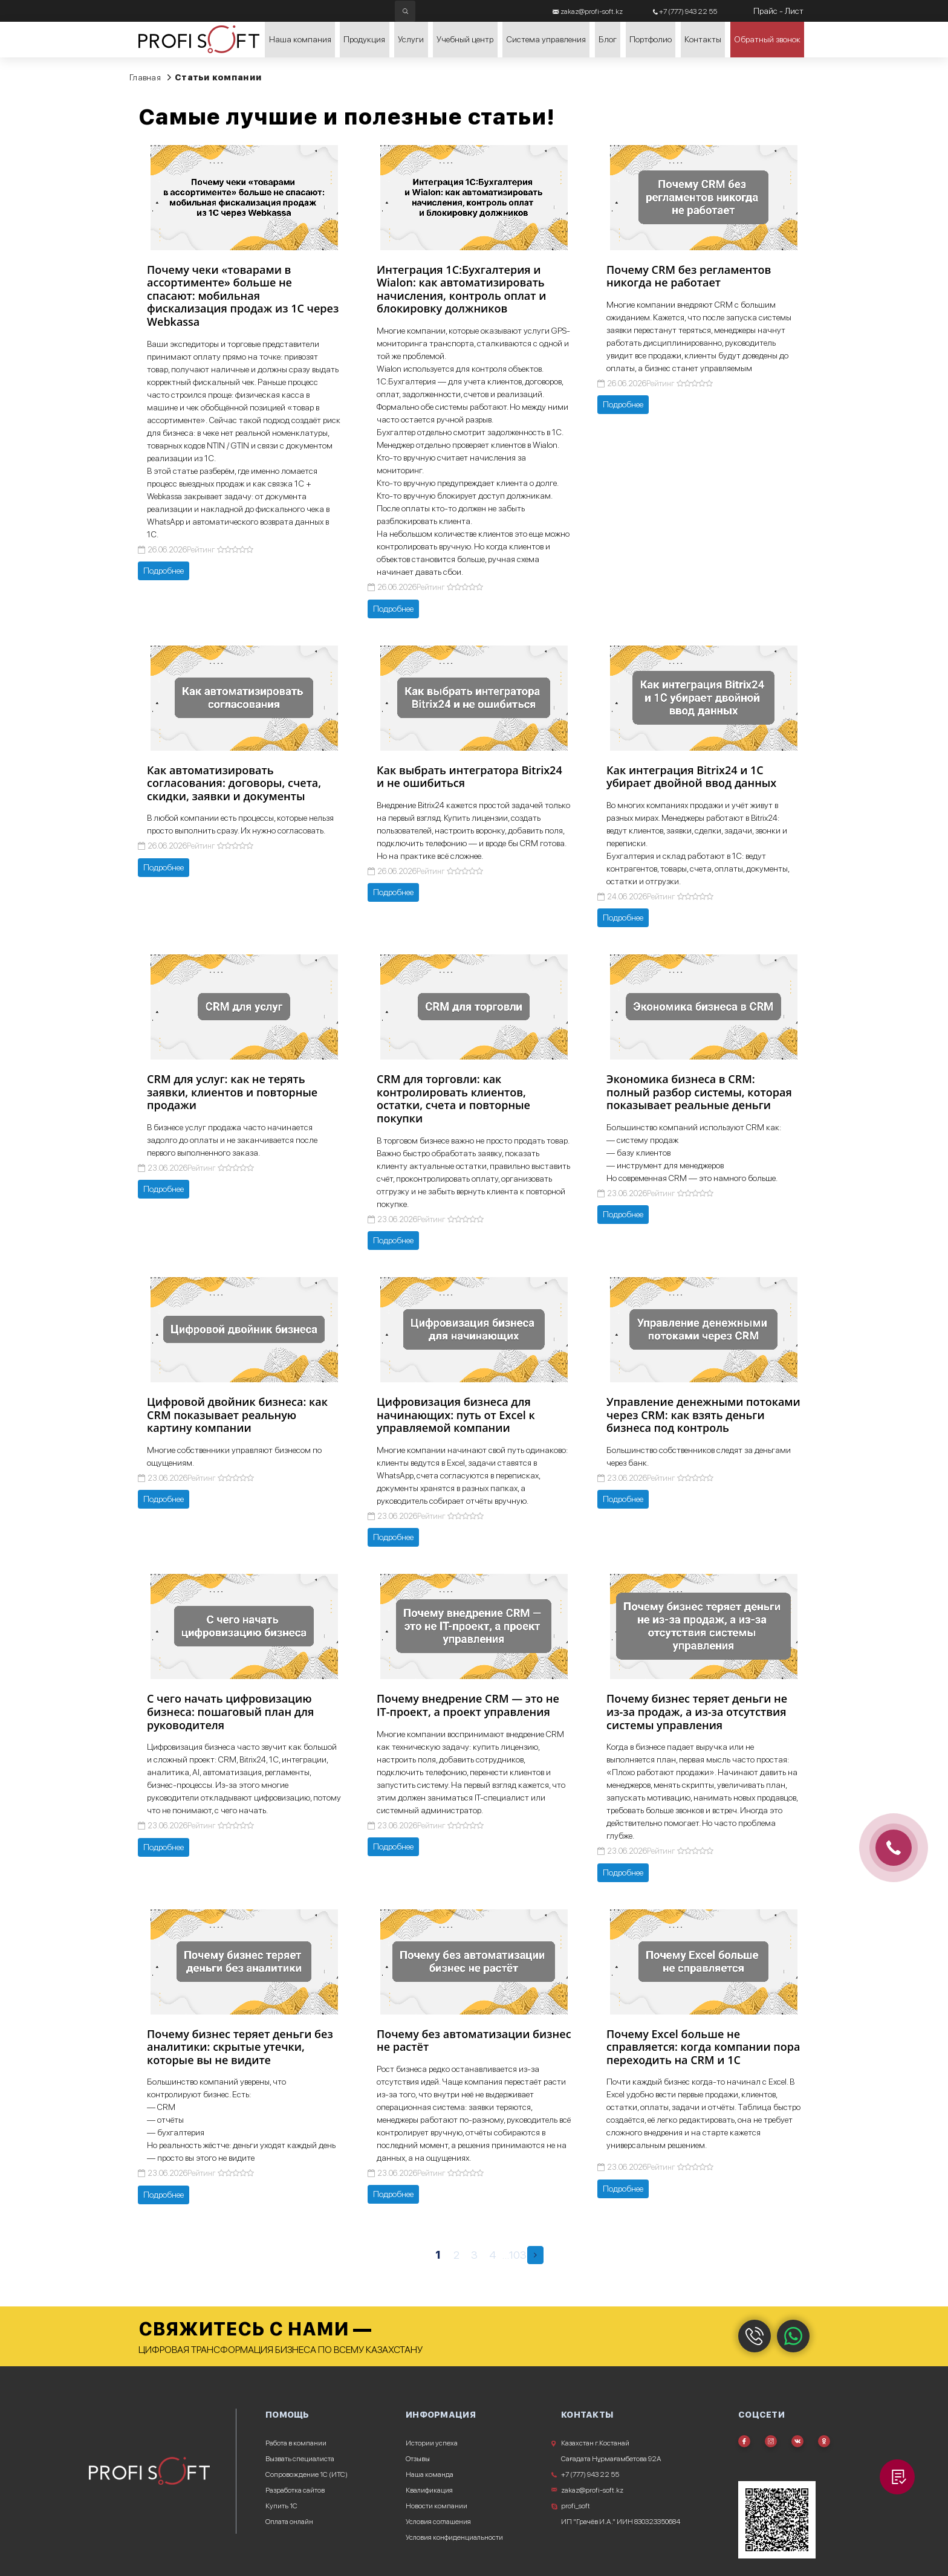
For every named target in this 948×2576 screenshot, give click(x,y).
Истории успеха (432, 2443)
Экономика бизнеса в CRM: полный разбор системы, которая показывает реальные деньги (699, 1092)
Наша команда (429, 2474)
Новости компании (436, 2506)
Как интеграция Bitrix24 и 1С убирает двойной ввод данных (691, 777)
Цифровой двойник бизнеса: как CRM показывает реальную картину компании (237, 1414)
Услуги (407, 48)
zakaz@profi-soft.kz (592, 2490)
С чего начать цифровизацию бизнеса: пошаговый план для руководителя (230, 1711)
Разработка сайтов (295, 2490)
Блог (604, 48)
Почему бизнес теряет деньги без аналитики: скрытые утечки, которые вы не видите (240, 2047)
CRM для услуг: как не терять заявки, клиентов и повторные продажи (232, 1092)
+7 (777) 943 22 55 (590, 2474)
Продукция (359, 48)
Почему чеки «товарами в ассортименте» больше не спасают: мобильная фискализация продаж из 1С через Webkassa (243, 295)
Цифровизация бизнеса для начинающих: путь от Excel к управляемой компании (456, 1414)
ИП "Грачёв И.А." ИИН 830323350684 (620, 2521)
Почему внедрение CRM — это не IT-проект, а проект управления (468, 1705)
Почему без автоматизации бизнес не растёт (474, 2040)
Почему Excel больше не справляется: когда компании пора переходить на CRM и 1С (703, 2047)
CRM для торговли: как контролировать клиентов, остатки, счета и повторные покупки (453, 1098)
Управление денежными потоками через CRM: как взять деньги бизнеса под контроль (703, 1414)
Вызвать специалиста (299, 2459)
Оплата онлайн (289, 2521)
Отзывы (418, 2459)
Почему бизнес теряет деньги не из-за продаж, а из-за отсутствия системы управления (696, 1711)
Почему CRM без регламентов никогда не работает (688, 276)
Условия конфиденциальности (454, 2537)
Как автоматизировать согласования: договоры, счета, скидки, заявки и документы (234, 783)
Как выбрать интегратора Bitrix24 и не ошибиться (469, 777)
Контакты (702, 48)
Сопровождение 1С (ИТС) (306, 2474)
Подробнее (163, 570)
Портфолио (649, 48)
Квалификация (429, 2490)
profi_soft (575, 2506)
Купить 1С (281, 2506)
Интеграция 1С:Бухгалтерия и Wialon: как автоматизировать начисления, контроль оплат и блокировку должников (461, 289)
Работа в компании (295, 2443)
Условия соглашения (438, 2521)
